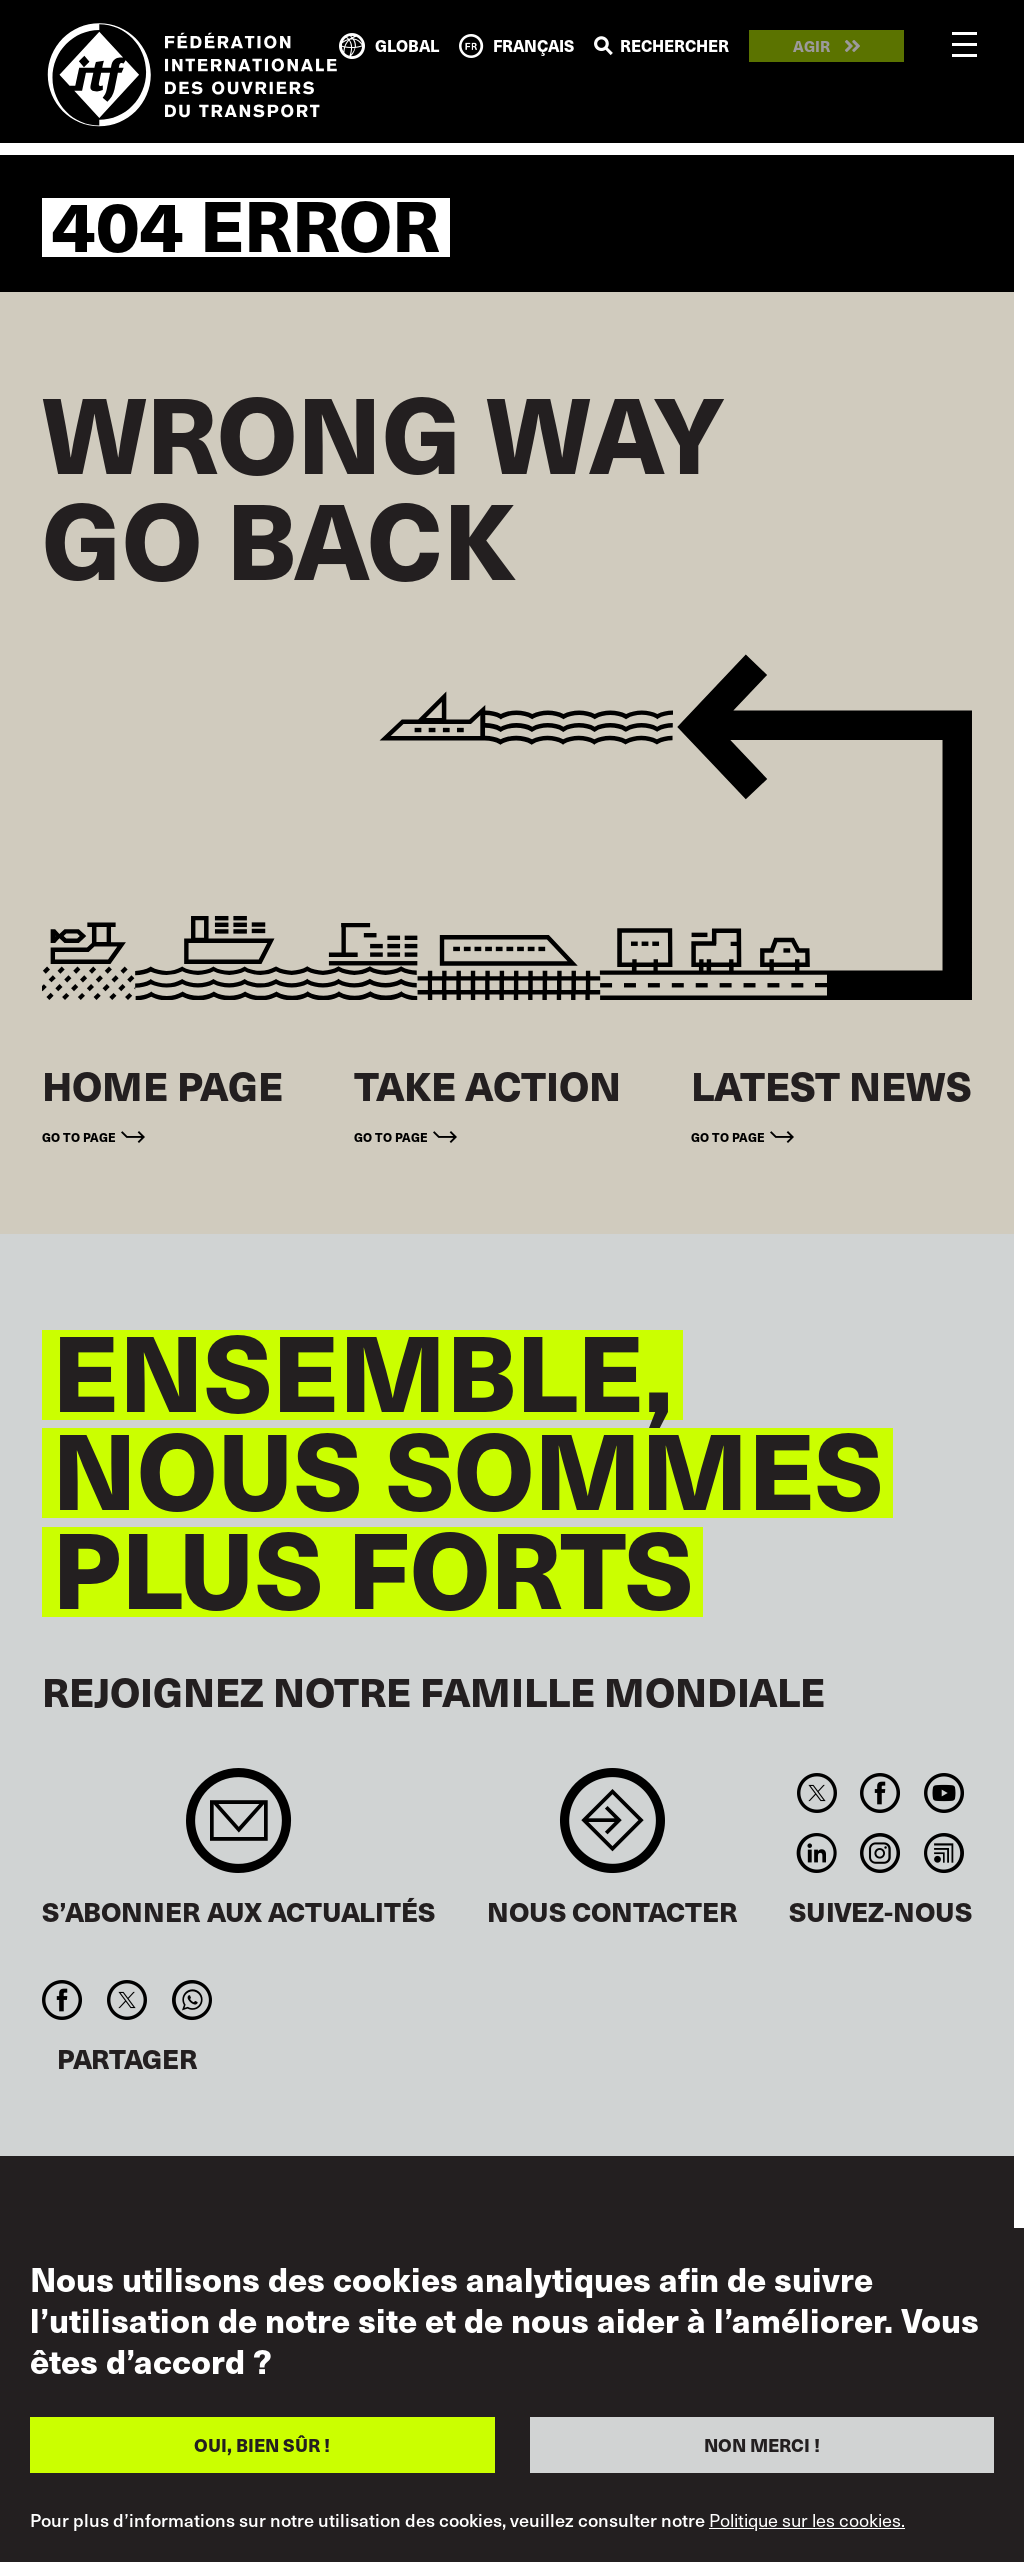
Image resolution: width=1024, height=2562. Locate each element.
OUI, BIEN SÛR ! (262, 2444)
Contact (612, 1830)
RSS (943, 1853)
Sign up (238, 1830)
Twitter (817, 1793)
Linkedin (817, 1853)
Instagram (880, 1853)
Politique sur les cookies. (807, 2520)
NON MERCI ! (762, 2444)
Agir (811, 46)
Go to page (79, 1136)
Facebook (880, 1793)
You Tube (943, 1793)
